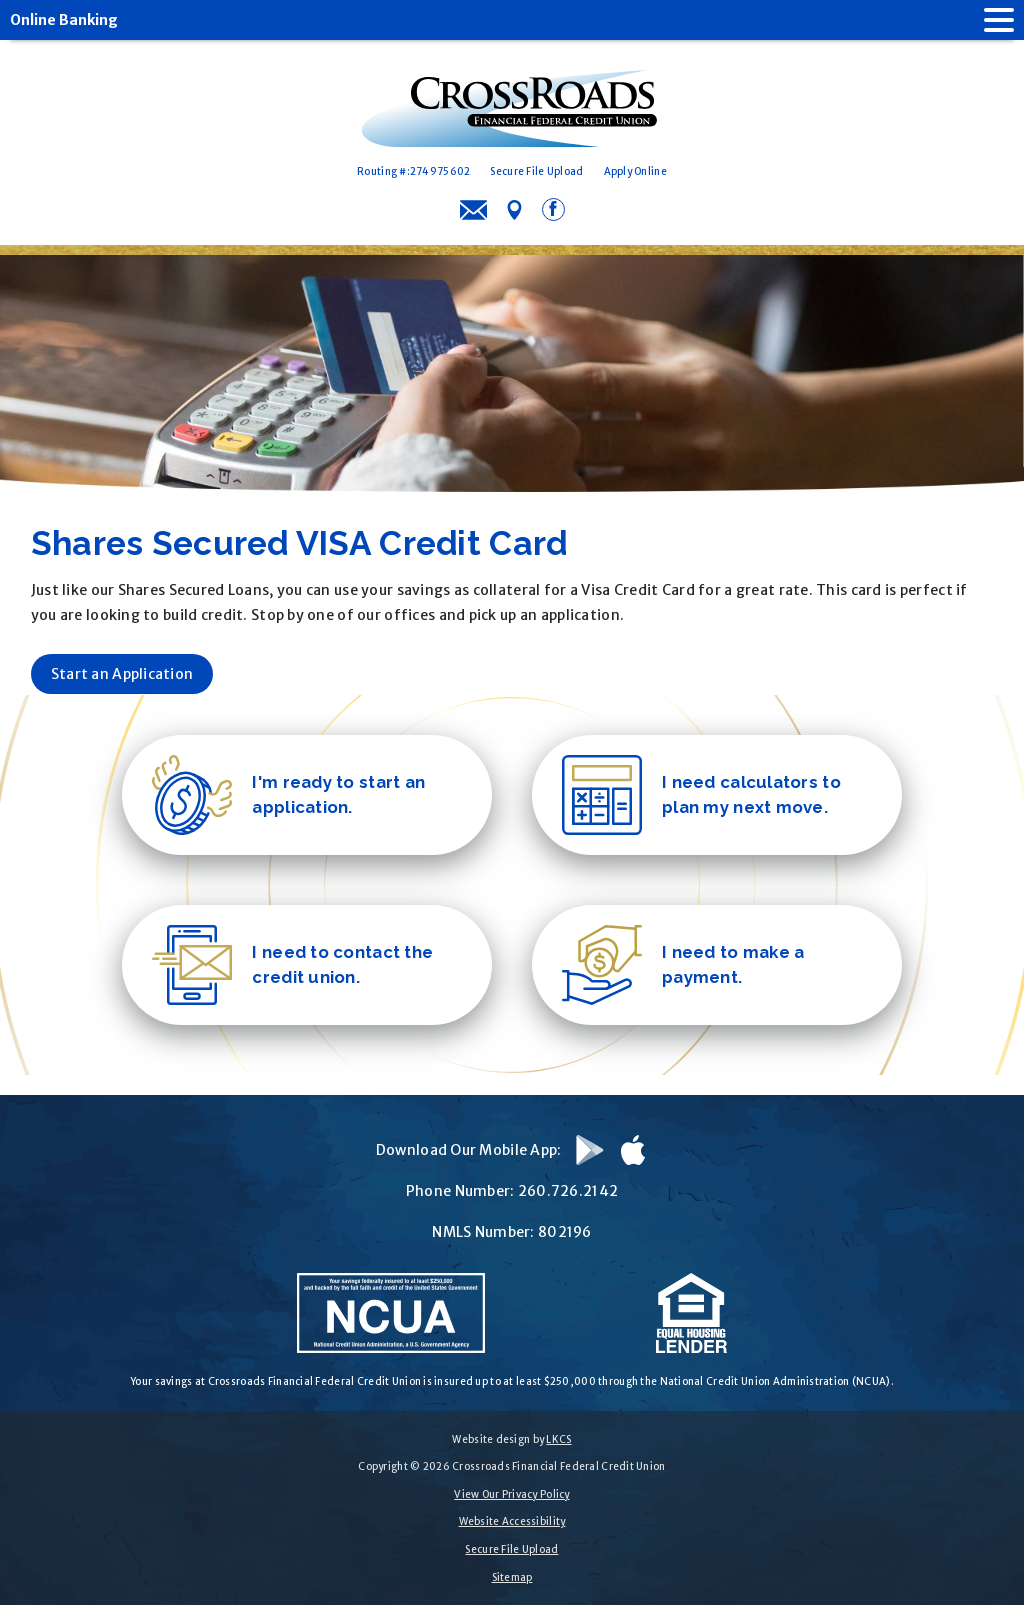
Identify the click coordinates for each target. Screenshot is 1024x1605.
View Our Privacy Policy (511, 1493)
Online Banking (64, 20)
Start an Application (122, 673)
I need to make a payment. (683, 964)
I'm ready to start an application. (288, 794)
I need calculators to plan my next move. (701, 794)
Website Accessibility (512, 1521)
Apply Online (635, 171)
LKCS (558, 1438)
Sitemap (512, 1576)
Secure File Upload (536, 171)
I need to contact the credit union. (292, 964)
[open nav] (989, 20)
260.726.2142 (568, 1190)
